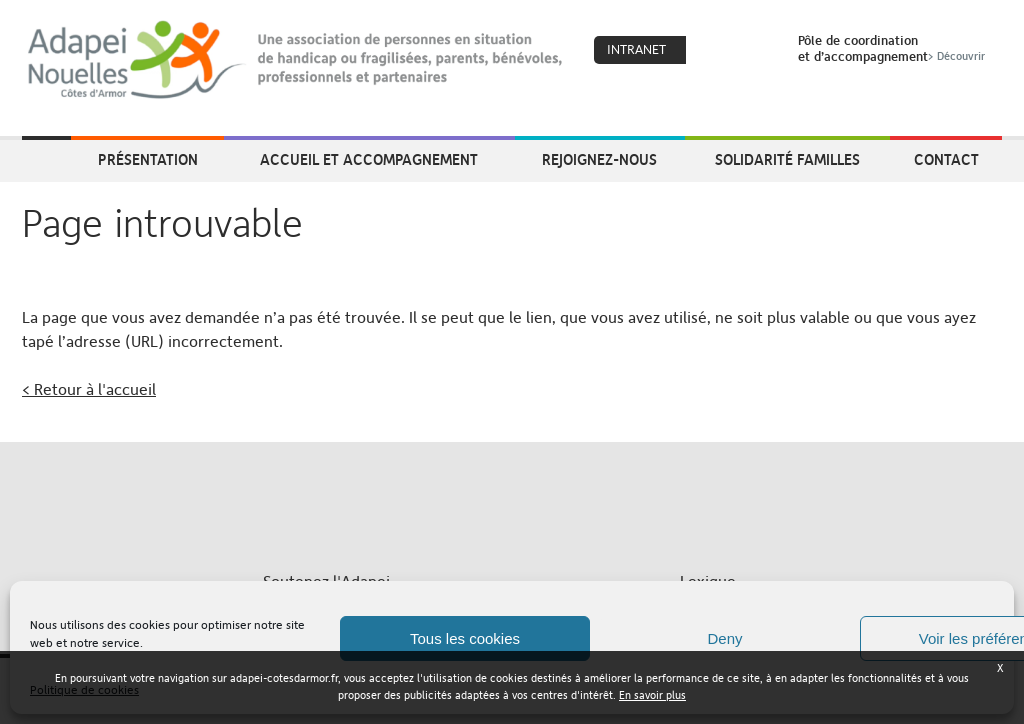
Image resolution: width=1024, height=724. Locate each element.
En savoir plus (652, 695)
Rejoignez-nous (599, 159)
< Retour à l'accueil (89, 389)
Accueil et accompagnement (369, 159)
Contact (946, 159)
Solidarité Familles (787, 159)
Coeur (714, 51)
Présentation (148, 159)
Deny (724, 638)
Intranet (636, 49)
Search (757, 51)
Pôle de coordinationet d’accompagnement (893, 48)
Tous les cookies (465, 638)
